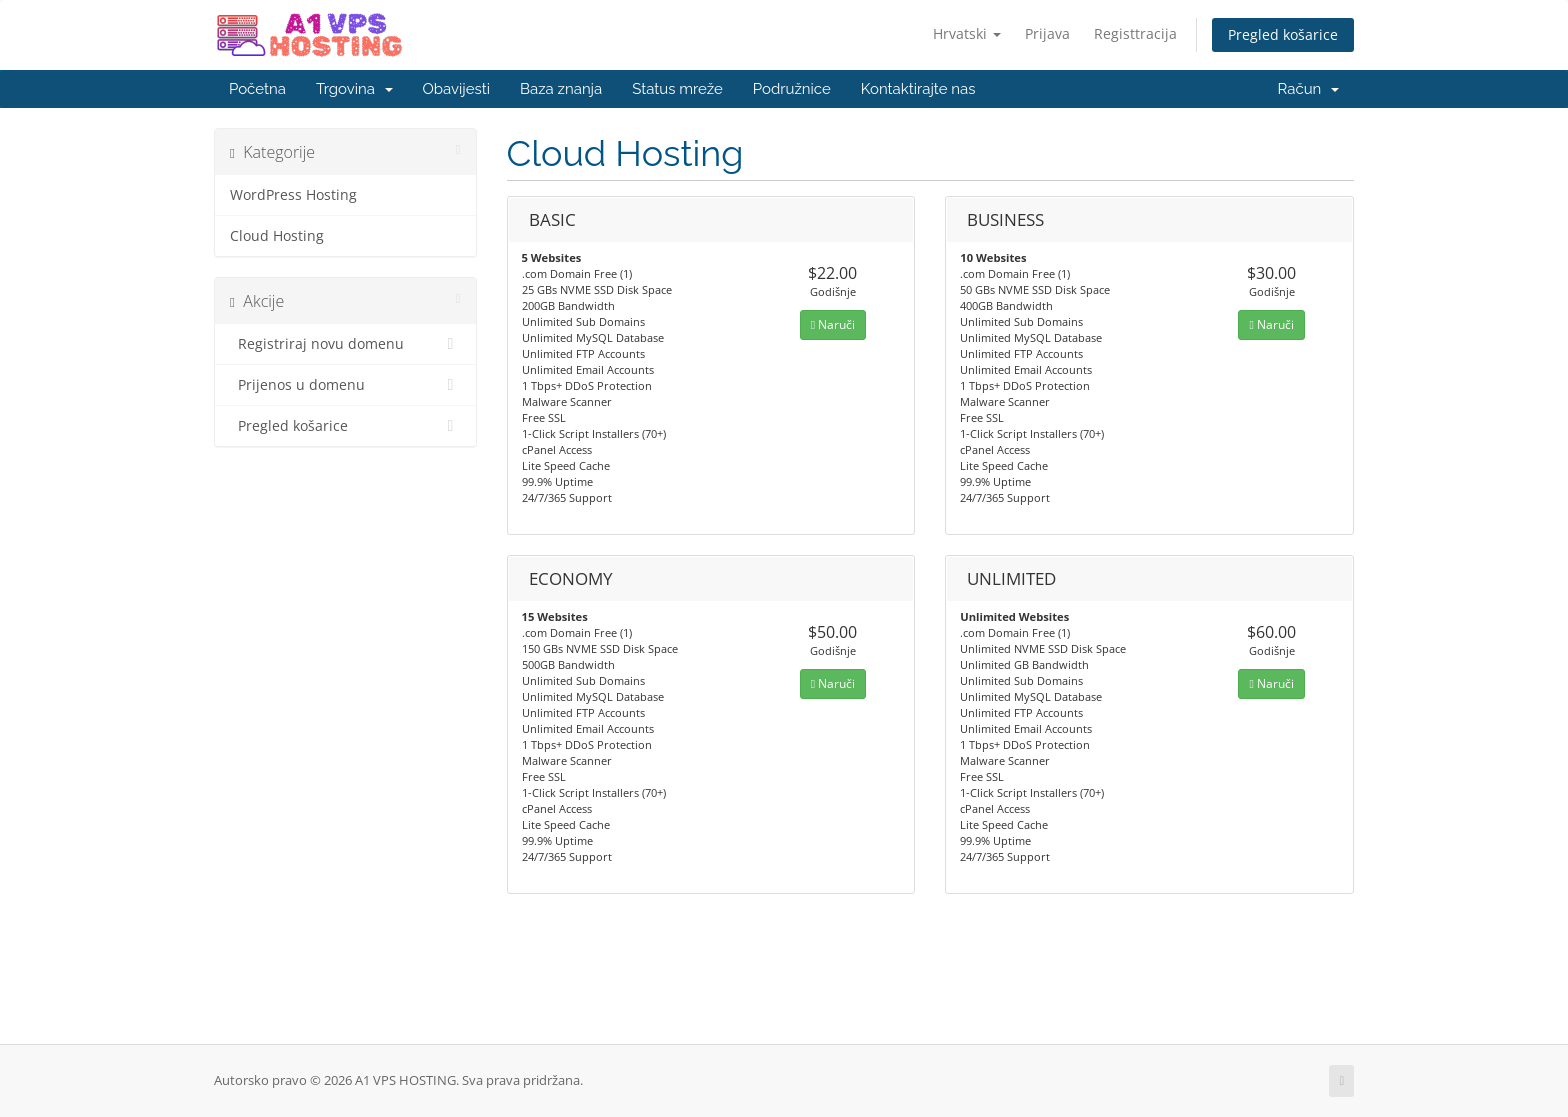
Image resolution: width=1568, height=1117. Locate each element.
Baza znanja (561, 89)
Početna (257, 89)
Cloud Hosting (277, 236)
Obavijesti (456, 89)
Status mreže (677, 89)
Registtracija (1135, 33)
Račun (1308, 89)
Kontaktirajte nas (918, 89)
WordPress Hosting (293, 195)
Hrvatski (967, 33)
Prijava (1047, 33)
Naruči (833, 324)
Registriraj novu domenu (345, 344)
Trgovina (354, 89)
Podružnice (792, 89)
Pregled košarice (1283, 34)
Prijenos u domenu (345, 385)
